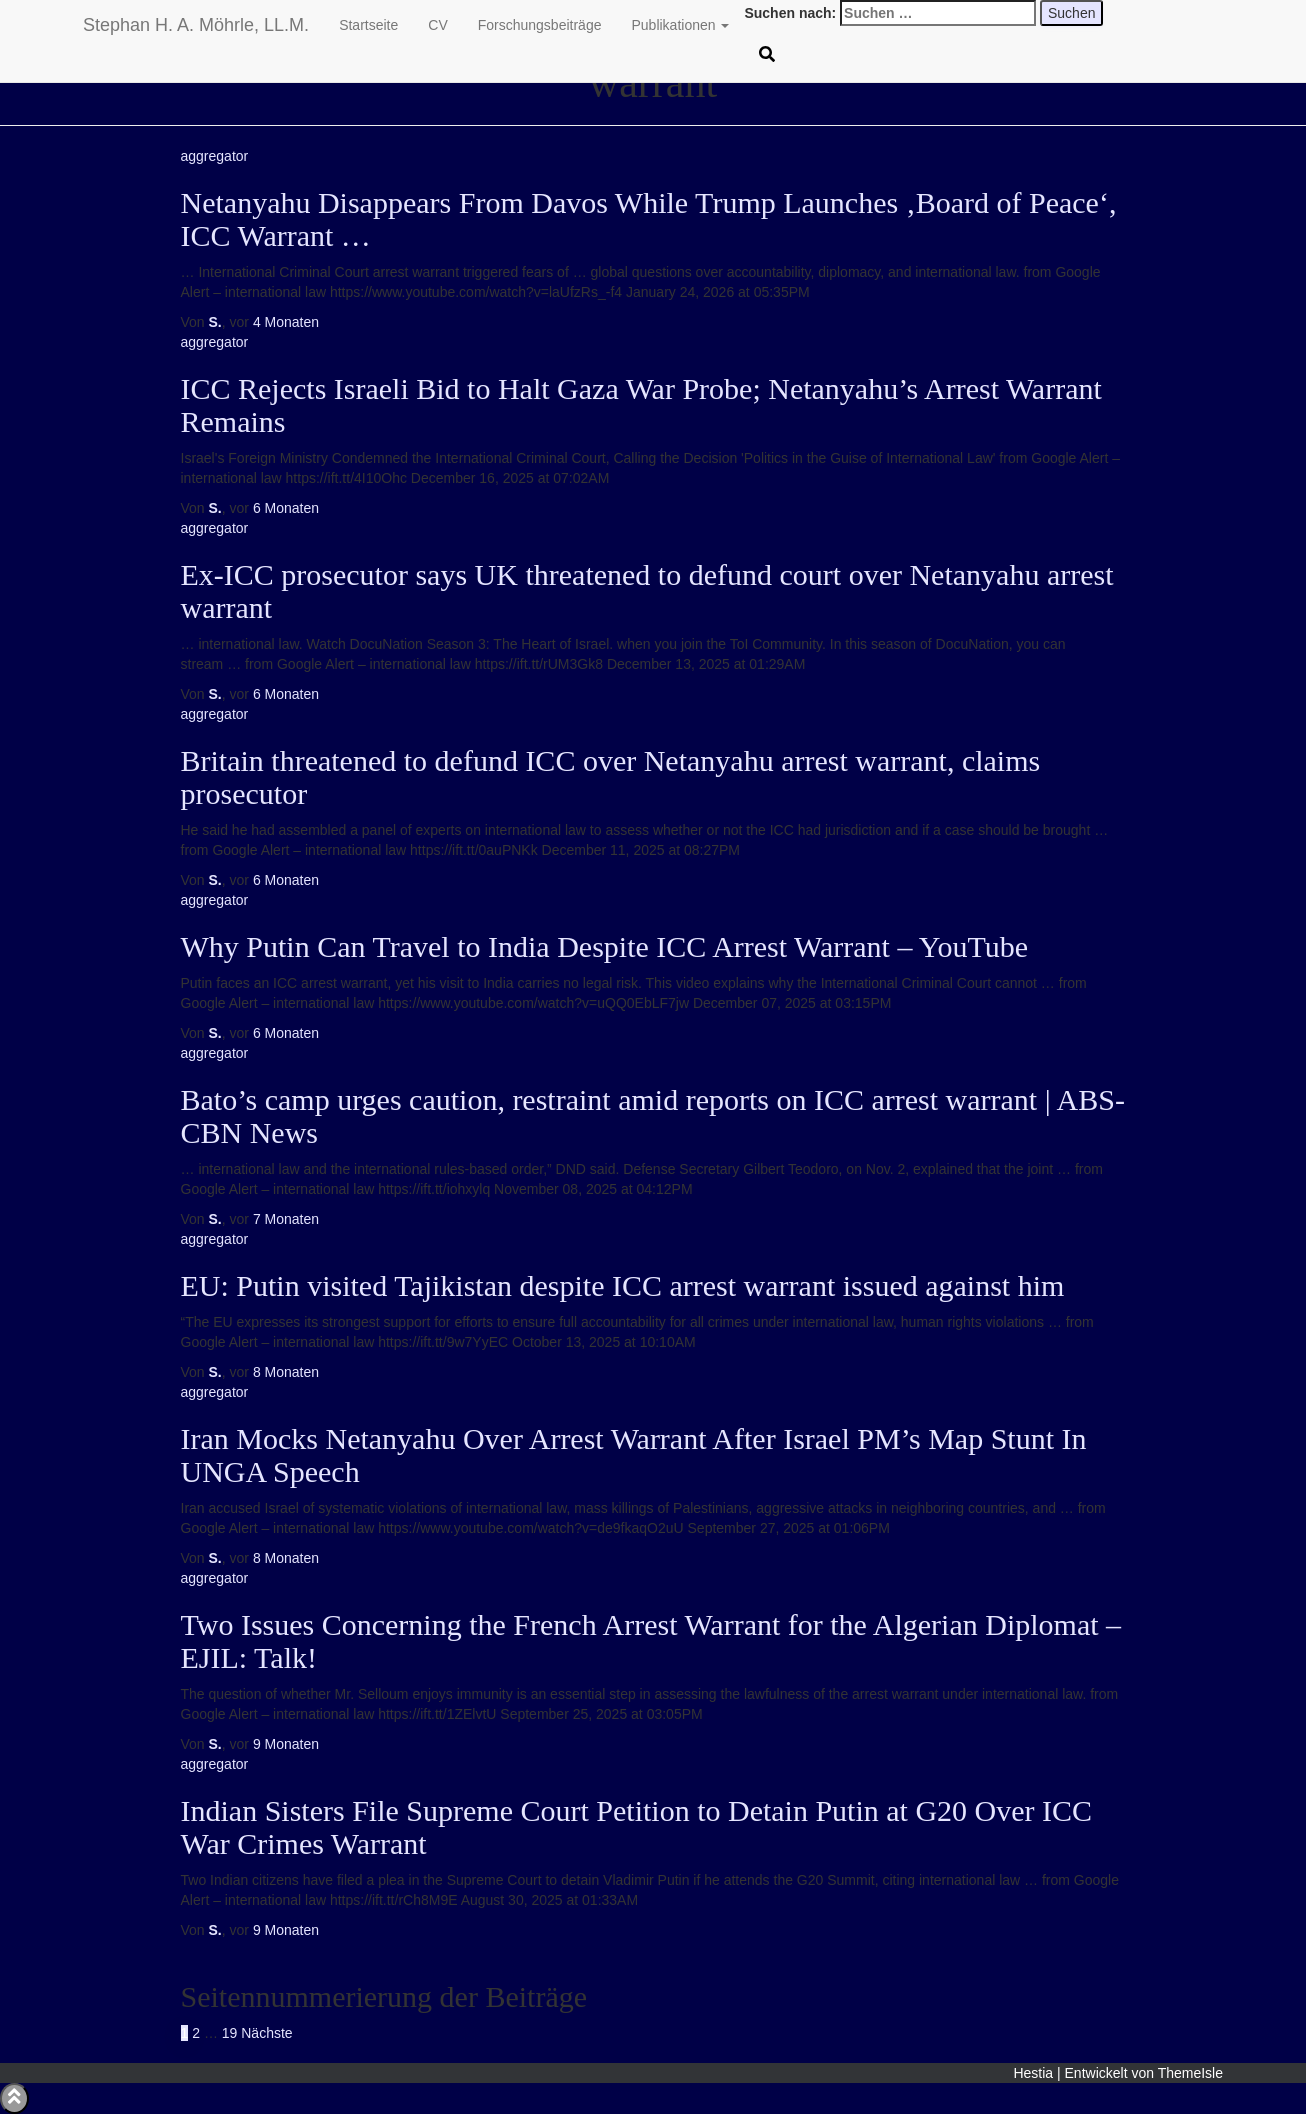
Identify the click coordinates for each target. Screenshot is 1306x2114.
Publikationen (680, 25)
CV (437, 25)
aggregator (215, 156)
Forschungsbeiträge (540, 25)
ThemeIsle (1190, 2073)
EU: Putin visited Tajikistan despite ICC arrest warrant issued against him (623, 1285)
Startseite (368, 25)
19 (230, 2033)
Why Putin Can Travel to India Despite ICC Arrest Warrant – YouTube (605, 946)
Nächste (266, 2033)
